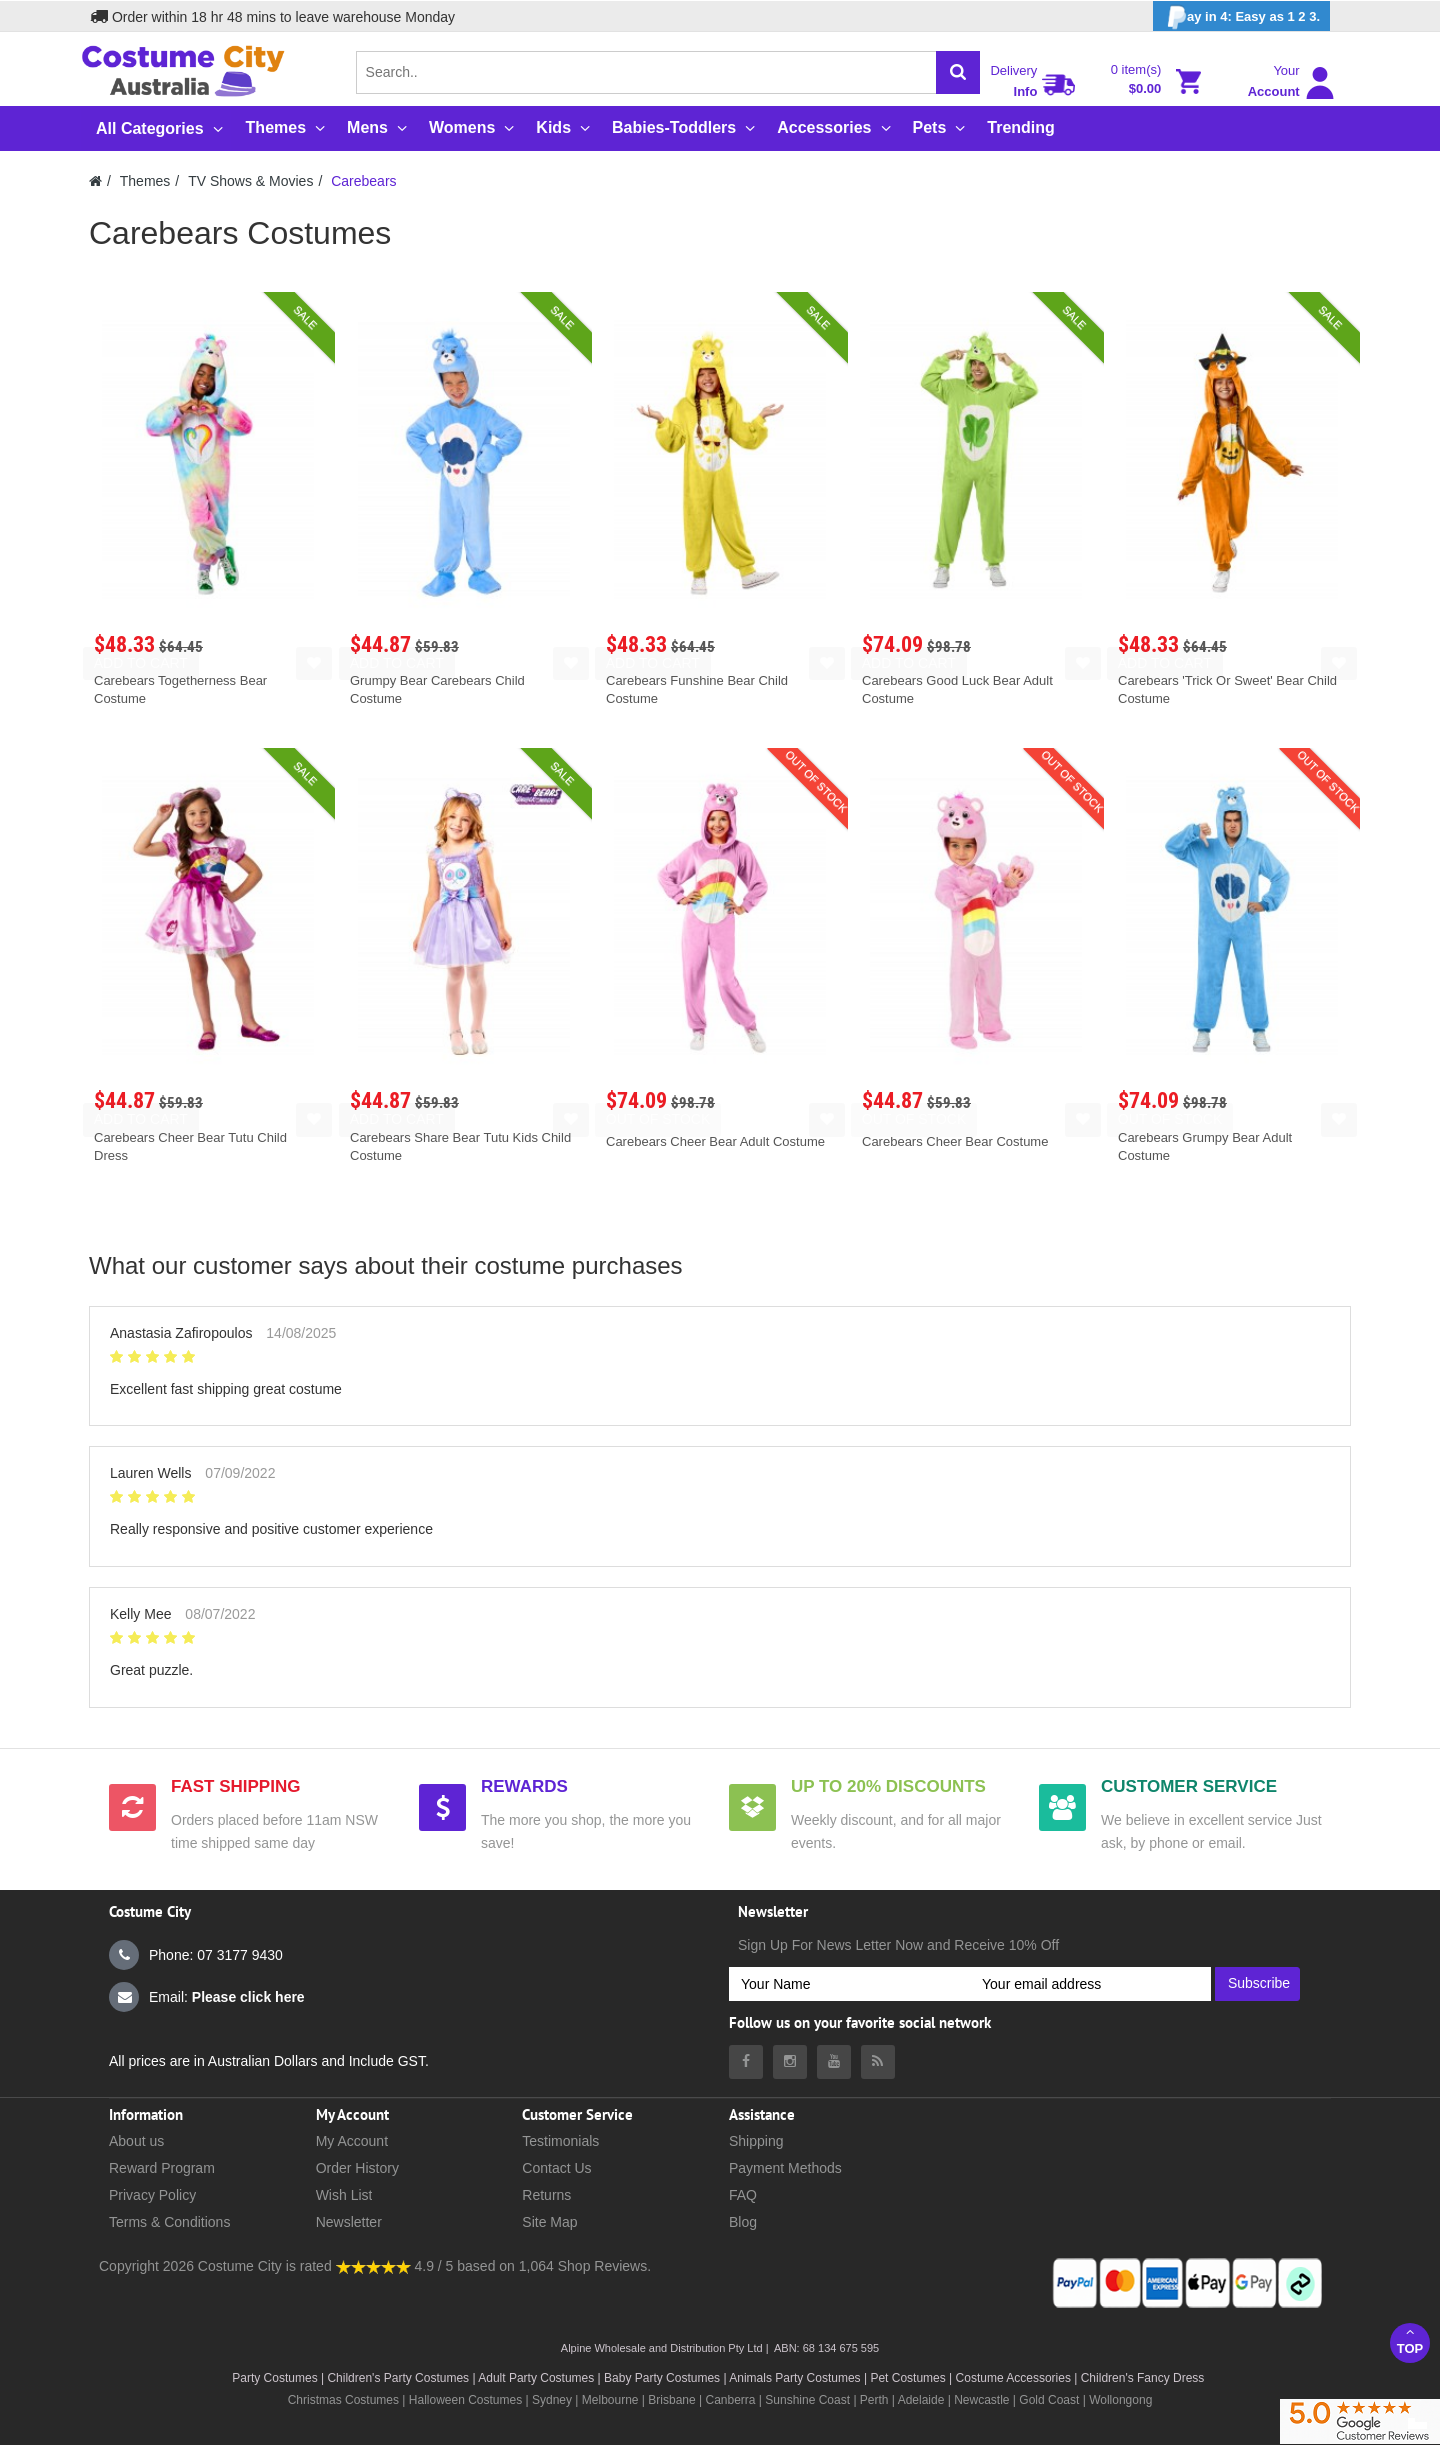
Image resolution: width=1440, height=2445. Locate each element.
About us (136, 2141)
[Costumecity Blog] (878, 2062)
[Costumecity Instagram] (790, 2062)
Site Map (549, 2222)
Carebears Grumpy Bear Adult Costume (1205, 1146)
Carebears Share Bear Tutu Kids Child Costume (460, 1146)
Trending (1021, 127)
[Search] (958, 72)
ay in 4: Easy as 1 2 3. (1241, 17)
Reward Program (162, 2168)
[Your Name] (849, 1984)
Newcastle (983, 2400)
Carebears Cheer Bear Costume (955, 1141)
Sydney (552, 2400)
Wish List (344, 2195)
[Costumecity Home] (95, 181)
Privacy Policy (152, 2195)
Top (1410, 2340)
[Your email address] (1090, 1984)
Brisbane (671, 2400)
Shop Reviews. (604, 2266)
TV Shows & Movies (250, 181)
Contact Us (556, 2168)
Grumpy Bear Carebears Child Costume (437, 689)
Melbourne (610, 2400)
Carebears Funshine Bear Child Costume (697, 689)
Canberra (730, 2400)
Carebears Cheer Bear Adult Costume (715, 1141)
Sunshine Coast (807, 2400)
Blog (743, 2222)
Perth (874, 2400)
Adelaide (921, 2400)
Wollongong (1120, 2400)
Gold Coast (1049, 2400)
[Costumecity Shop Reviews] (373, 2266)
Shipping (756, 2141)
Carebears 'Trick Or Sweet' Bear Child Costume (1227, 689)
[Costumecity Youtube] (834, 2062)
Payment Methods (785, 2168)
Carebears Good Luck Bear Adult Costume (957, 689)
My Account (352, 2141)
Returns (546, 2195)
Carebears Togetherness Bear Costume (180, 689)
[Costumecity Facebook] (746, 2062)
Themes (145, 181)
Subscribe (1259, 1983)
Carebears (363, 181)
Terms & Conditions (169, 2222)
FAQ (743, 2195)
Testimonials (560, 2141)
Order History (357, 2168)
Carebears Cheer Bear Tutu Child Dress (190, 1146)
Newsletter (349, 2222)
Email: (207, 1997)
